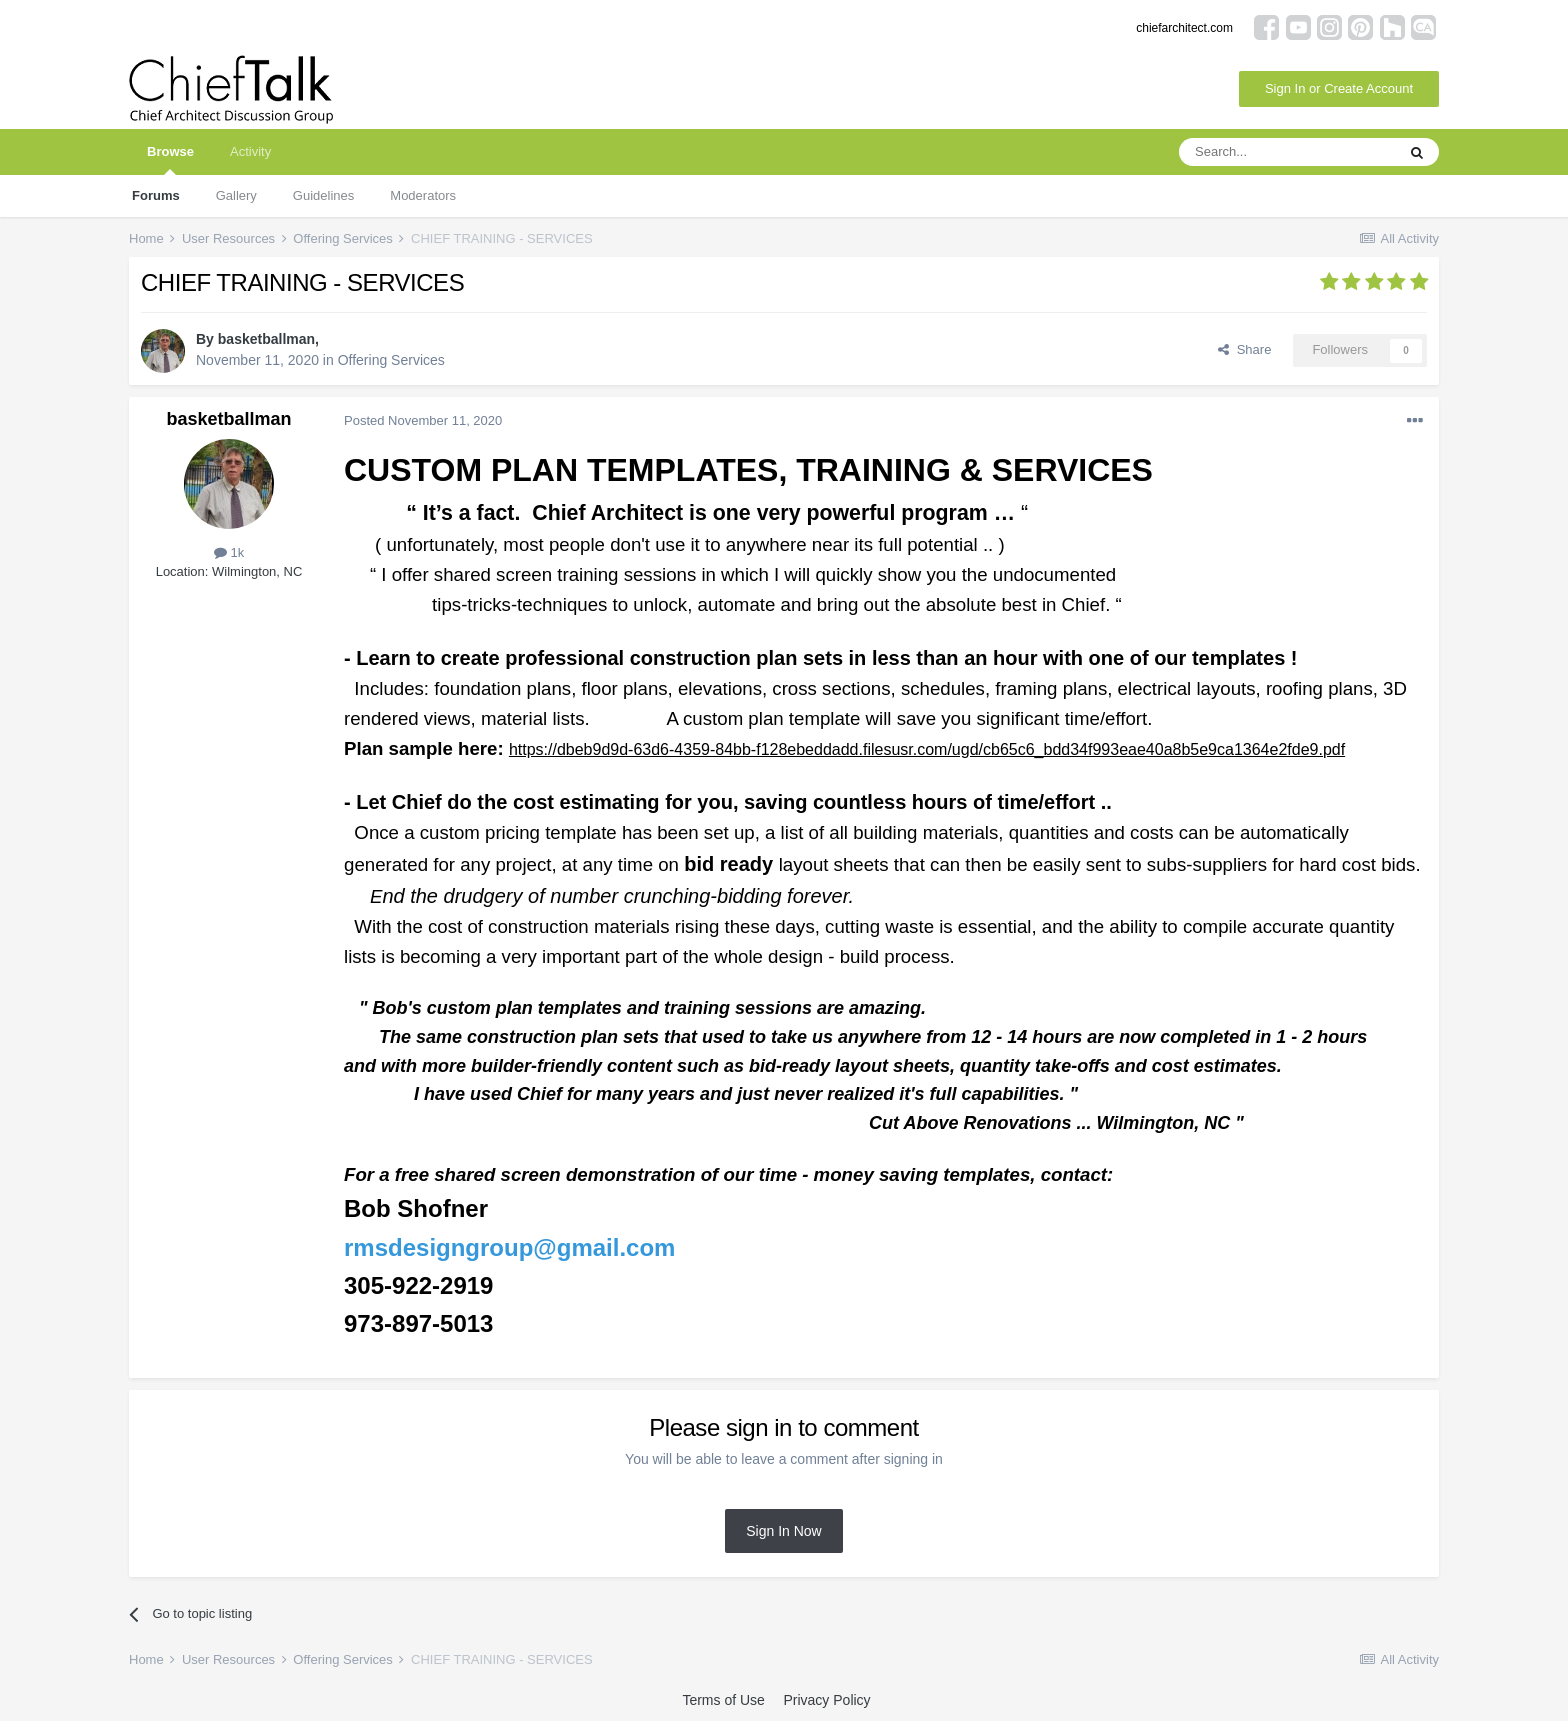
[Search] (1287, 152)
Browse (170, 159)
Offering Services (391, 360)
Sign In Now (783, 1531)
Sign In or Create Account (1339, 88)
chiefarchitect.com (1184, 28)
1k (229, 552)
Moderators (423, 195)
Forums (156, 195)
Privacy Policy (826, 1700)
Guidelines (323, 195)
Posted (423, 420)
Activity (250, 151)
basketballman (266, 339)
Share (1244, 349)
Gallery (236, 195)
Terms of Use (723, 1700)
